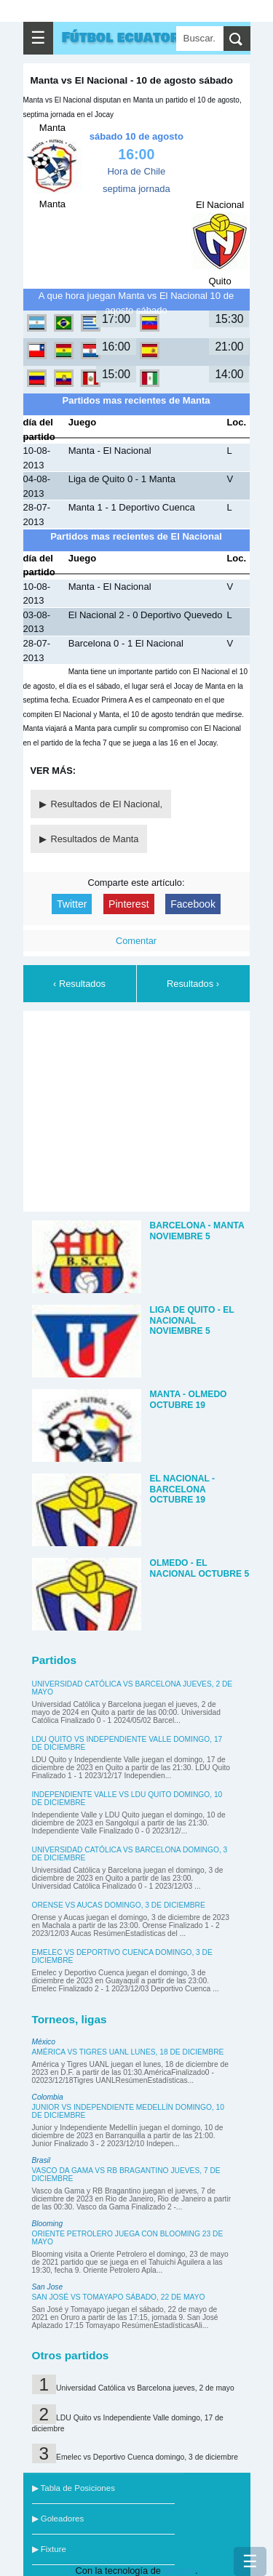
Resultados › (193, 983)
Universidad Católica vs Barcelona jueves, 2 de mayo (145, 2388)
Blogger (178, 2570)
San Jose (47, 2287)
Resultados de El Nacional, (107, 804)
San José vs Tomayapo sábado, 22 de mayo (118, 2297)
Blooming (47, 2224)
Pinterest (128, 904)
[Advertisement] (140, 1109)
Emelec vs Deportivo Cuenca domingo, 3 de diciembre (147, 2457)
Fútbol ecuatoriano (138, 38)
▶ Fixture (49, 2549)
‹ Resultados (79, 983)
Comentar (136, 940)
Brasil (41, 2160)
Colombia (47, 2097)
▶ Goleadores (58, 2518)
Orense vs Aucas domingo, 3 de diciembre (118, 1905)
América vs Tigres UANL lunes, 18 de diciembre (128, 2052)
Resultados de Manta (95, 838)
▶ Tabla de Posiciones (73, 2488)
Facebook (192, 904)
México (43, 2042)
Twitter (72, 904)
